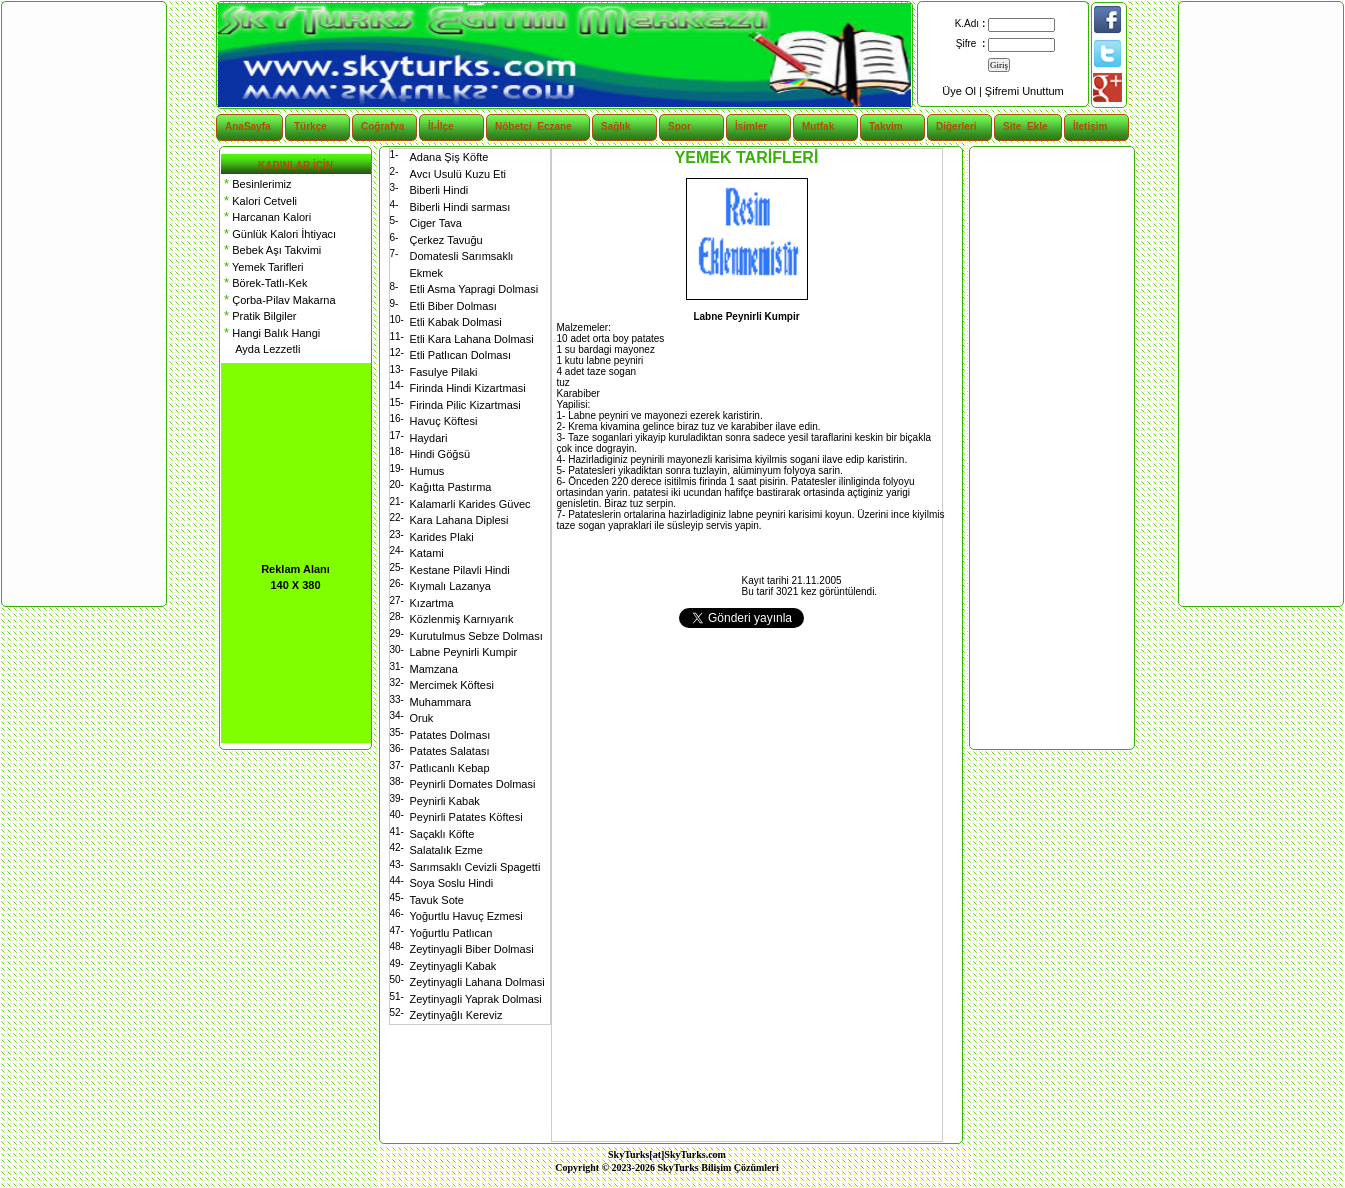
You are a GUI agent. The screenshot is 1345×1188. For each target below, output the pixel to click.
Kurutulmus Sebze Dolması (476, 636)
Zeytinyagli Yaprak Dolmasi (476, 999)
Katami (427, 553)
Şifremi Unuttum (1024, 91)
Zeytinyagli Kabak (453, 966)
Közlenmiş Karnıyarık (462, 619)
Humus (427, 471)
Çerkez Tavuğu (446, 240)
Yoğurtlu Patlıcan (451, 933)
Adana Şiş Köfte (449, 157)
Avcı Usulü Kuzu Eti (458, 174)
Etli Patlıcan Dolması (460, 355)
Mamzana (434, 669)
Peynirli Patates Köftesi (466, 817)
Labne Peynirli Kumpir (464, 652)
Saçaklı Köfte (442, 834)
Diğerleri (956, 126)
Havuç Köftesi (444, 421)
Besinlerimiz (256, 184)
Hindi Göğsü (440, 454)
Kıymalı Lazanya (450, 586)
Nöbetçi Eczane (522, 126)
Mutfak (818, 126)
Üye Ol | (963, 91)
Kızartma (432, 603)
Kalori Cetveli (259, 201)
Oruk (422, 718)
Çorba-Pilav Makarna (278, 300)
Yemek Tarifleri (262, 267)
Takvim (886, 126)
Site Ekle (1025, 126)
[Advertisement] (1051, 448)
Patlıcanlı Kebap (450, 768)
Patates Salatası (450, 751)
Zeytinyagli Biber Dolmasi (472, 949)
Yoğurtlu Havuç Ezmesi (466, 916)
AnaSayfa (248, 126)
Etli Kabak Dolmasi (456, 322)
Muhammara (441, 702)
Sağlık (615, 126)
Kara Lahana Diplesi (459, 520)
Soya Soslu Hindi (452, 883)
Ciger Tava (436, 223)
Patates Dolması (450, 735)
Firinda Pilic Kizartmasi (465, 405)
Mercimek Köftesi (452, 685)
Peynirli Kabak (445, 801)
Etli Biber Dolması (453, 306)
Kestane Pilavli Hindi (460, 570)
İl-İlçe (441, 126)
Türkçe (310, 126)
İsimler (751, 126)
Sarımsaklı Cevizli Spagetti (475, 867)
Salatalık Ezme (446, 850)
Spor (679, 126)
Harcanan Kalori (266, 217)
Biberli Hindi (439, 190)
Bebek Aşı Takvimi (271, 250)
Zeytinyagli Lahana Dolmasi (477, 982)
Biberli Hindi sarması (460, 207)
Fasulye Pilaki (444, 372)
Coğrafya (382, 126)
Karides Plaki (442, 537)
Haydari (429, 438)
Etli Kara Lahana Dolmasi (472, 339)
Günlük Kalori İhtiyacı (279, 234)
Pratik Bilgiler (259, 316)
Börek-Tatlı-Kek (264, 283)
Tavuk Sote (437, 900)
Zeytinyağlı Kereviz (456, 1015)
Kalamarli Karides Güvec (470, 504)
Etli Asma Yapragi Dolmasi (474, 289)
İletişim (1090, 126)
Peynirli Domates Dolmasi (473, 784)
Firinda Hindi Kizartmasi (468, 388)
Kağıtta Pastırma (451, 487)
